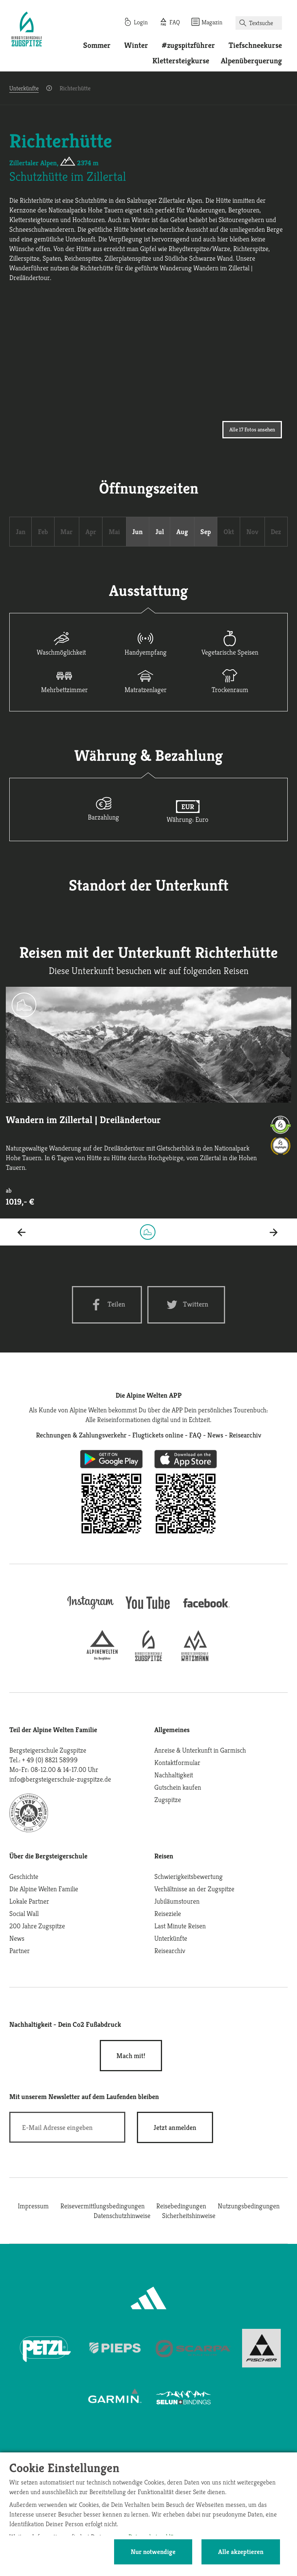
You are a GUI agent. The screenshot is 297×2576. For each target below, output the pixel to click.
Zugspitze (167, 1799)
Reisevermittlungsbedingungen (102, 2205)
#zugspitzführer (188, 45)
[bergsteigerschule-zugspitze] (148, 1658)
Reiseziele (167, 1913)
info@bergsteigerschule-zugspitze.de (60, 1779)
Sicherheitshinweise (188, 2215)
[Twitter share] (186, 1305)
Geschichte (23, 1876)
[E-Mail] (67, 2127)
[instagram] (90, 1609)
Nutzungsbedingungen (249, 2205)
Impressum (33, 2205)
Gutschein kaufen (177, 1787)
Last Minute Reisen (180, 1925)
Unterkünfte (24, 88)
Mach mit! (130, 2055)
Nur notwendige (153, 2551)
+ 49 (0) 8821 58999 (50, 1759)
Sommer (97, 45)
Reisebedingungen (181, 2205)
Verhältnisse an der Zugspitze (194, 1888)
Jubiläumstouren (177, 1901)
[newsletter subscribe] (175, 2127)
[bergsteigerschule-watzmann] (195, 1658)
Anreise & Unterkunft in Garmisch (200, 1750)
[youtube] (148, 1609)
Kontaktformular (177, 1762)
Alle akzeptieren (240, 2551)
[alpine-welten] (102, 1658)
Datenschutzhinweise (122, 2215)
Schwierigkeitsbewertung (188, 1876)
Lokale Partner (29, 1901)
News (16, 1938)
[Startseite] (26, 30)
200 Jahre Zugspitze (37, 1925)
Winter (136, 45)
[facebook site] (206, 1608)
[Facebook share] (107, 1305)
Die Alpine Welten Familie (43, 1888)
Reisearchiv (169, 1950)
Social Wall (24, 1913)
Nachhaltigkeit (173, 1774)
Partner (19, 1950)
